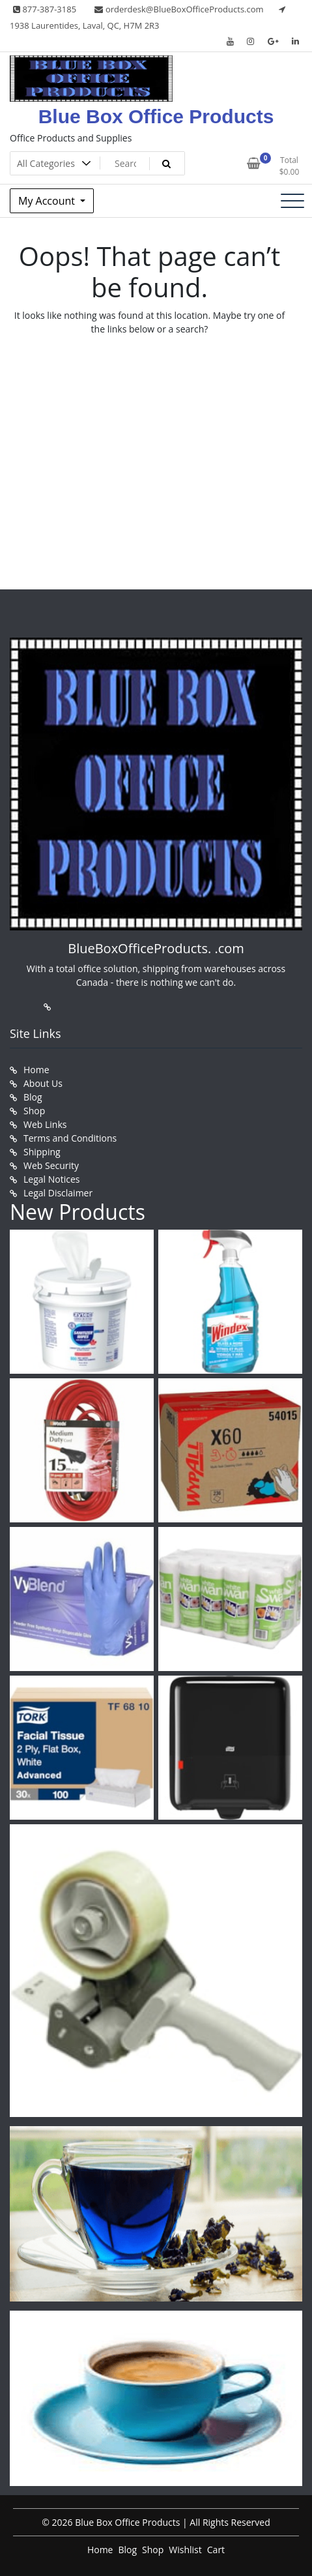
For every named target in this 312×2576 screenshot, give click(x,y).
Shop (34, 1110)
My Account (48, 201)
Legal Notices (51, 1179)
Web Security (51, 1165)
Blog (32, 1097)
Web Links (44, 1124)
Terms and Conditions (70, 1138)
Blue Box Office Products (156, 116)
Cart (216, 2549)
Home (36, 1069)
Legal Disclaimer (57, 1193)
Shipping (42, 1152)
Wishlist (185, 2549)
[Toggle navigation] (292, 201)
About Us (43, 1083)
